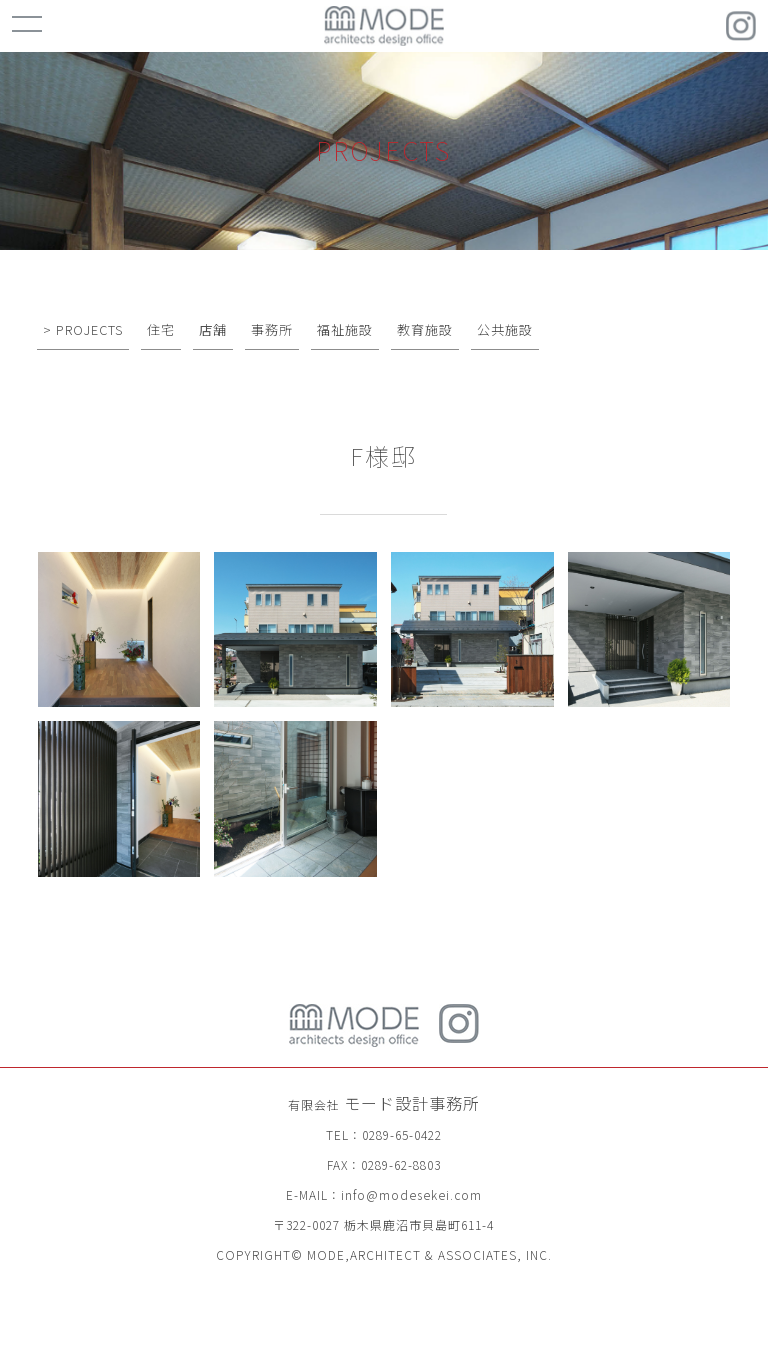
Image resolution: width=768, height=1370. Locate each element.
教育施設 (425, 329)
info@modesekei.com (411, 1194)
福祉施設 (345, 329)
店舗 (213, 329)
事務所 (272, 329)
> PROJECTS (83, 329)
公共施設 (505, 329)
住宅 (161, 329)
